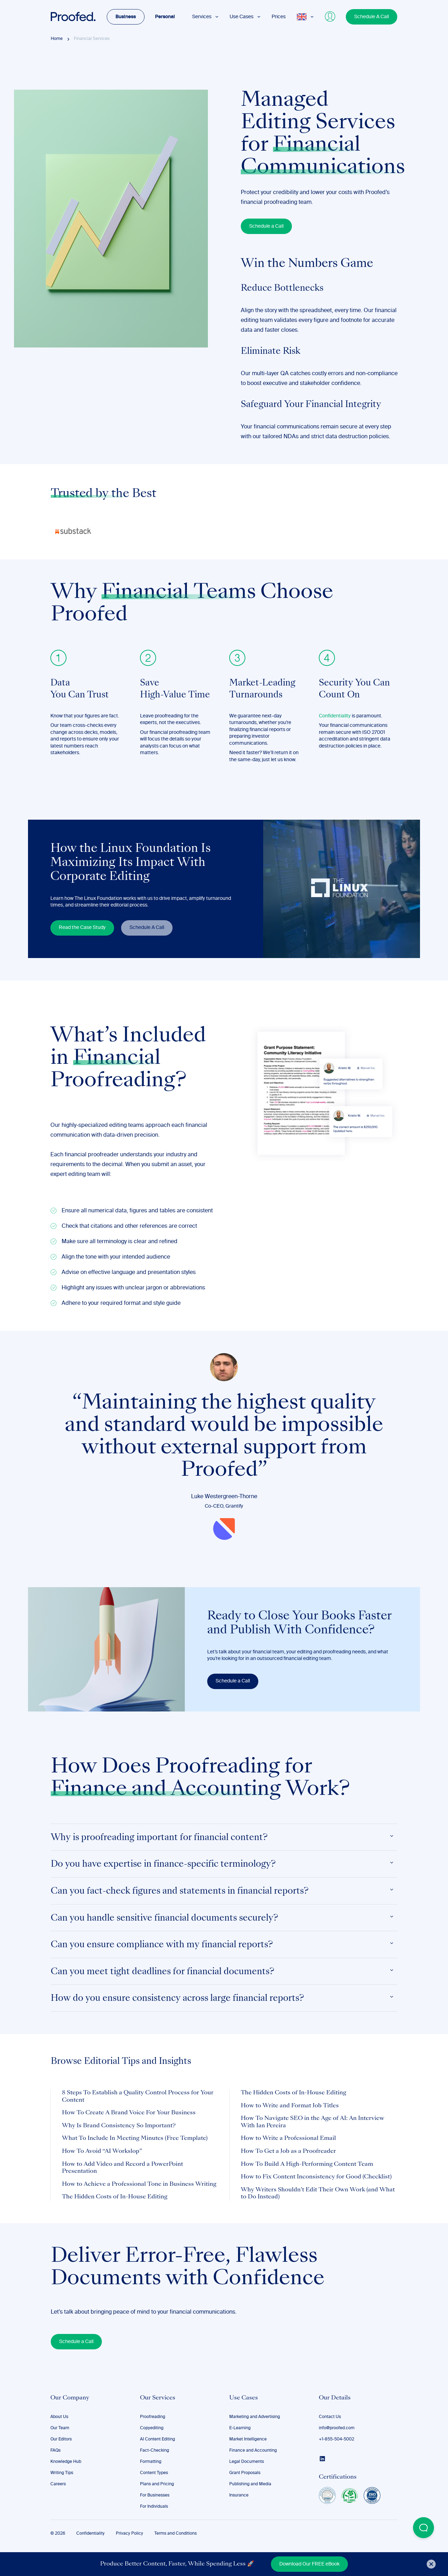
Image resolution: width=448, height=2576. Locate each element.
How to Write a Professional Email (288, 2138)
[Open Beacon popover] (423, 2527)
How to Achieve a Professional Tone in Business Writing (139, 2184)
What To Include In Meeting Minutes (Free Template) (135, 2138)
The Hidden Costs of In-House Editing (114, 2197)
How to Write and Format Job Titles (290, 2106)
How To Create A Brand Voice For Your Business (129, 2113)
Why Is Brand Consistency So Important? (119, 2126)
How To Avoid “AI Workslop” (102, 2151)
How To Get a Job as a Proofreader (288, 2151)
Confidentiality (335, 716)
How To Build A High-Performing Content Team (307, 2164)
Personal (165, 16)
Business (125, 16)
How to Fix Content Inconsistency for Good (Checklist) (316, 2177)
